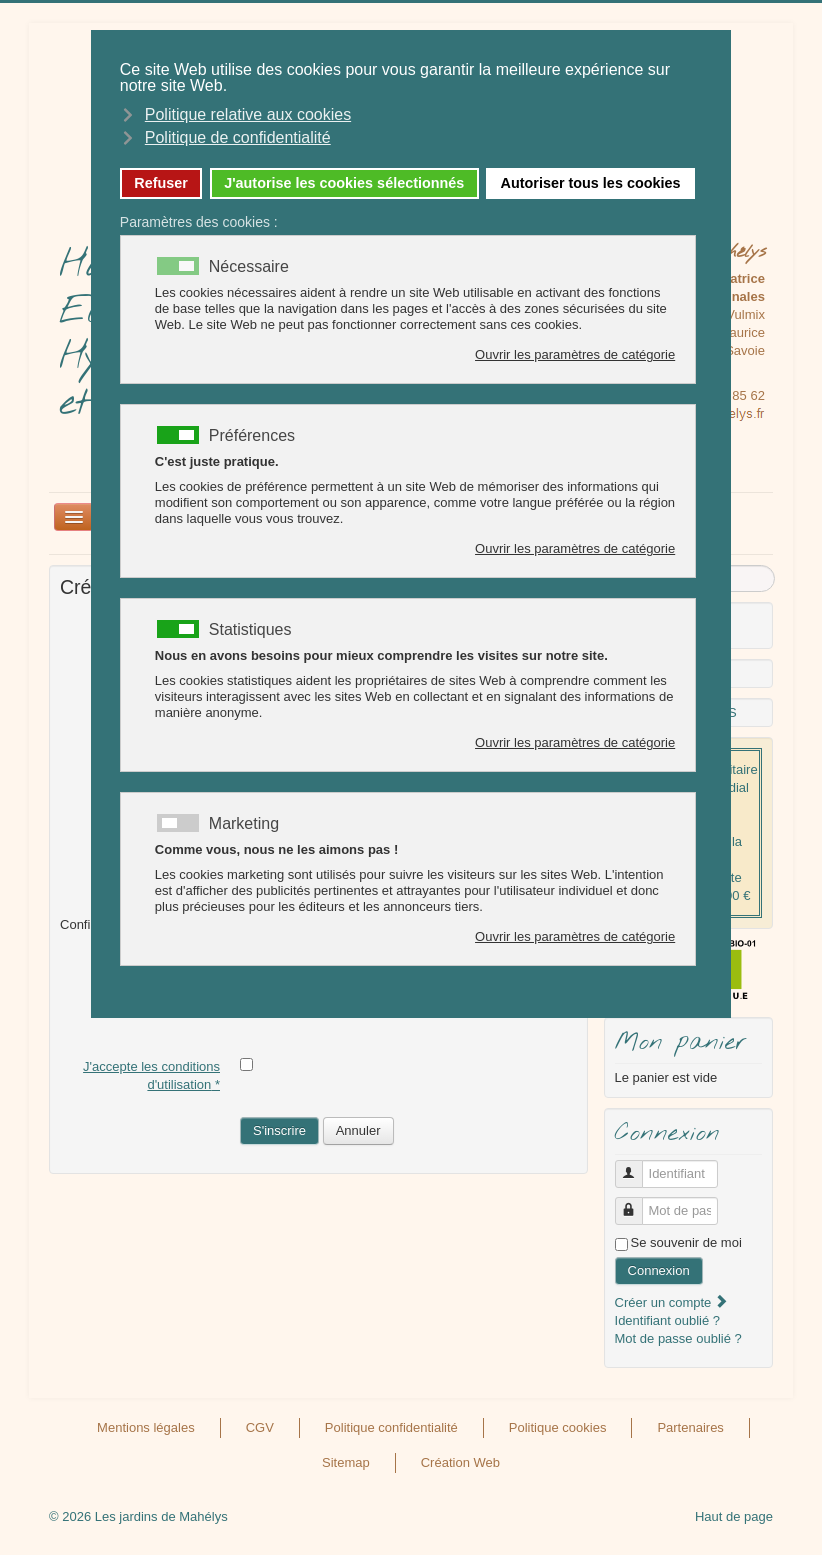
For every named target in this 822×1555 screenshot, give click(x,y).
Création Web (460, 1462)
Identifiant (636, 1165)
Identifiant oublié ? (668, 1320)
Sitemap (346, 1462)
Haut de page (734, 1516)
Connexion (659, 1270)
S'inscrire (279, 1130)
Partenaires (690, 1427)
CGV (260, 1427)
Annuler (358, 1130)
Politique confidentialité (391, 1427)
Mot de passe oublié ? (678, 1338)
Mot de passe (636, 1202)
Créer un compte (672, 1302)
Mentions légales (146, 1427)
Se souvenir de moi (686, 1242)
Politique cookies (558, 1427)
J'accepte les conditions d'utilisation (151, 1075)
